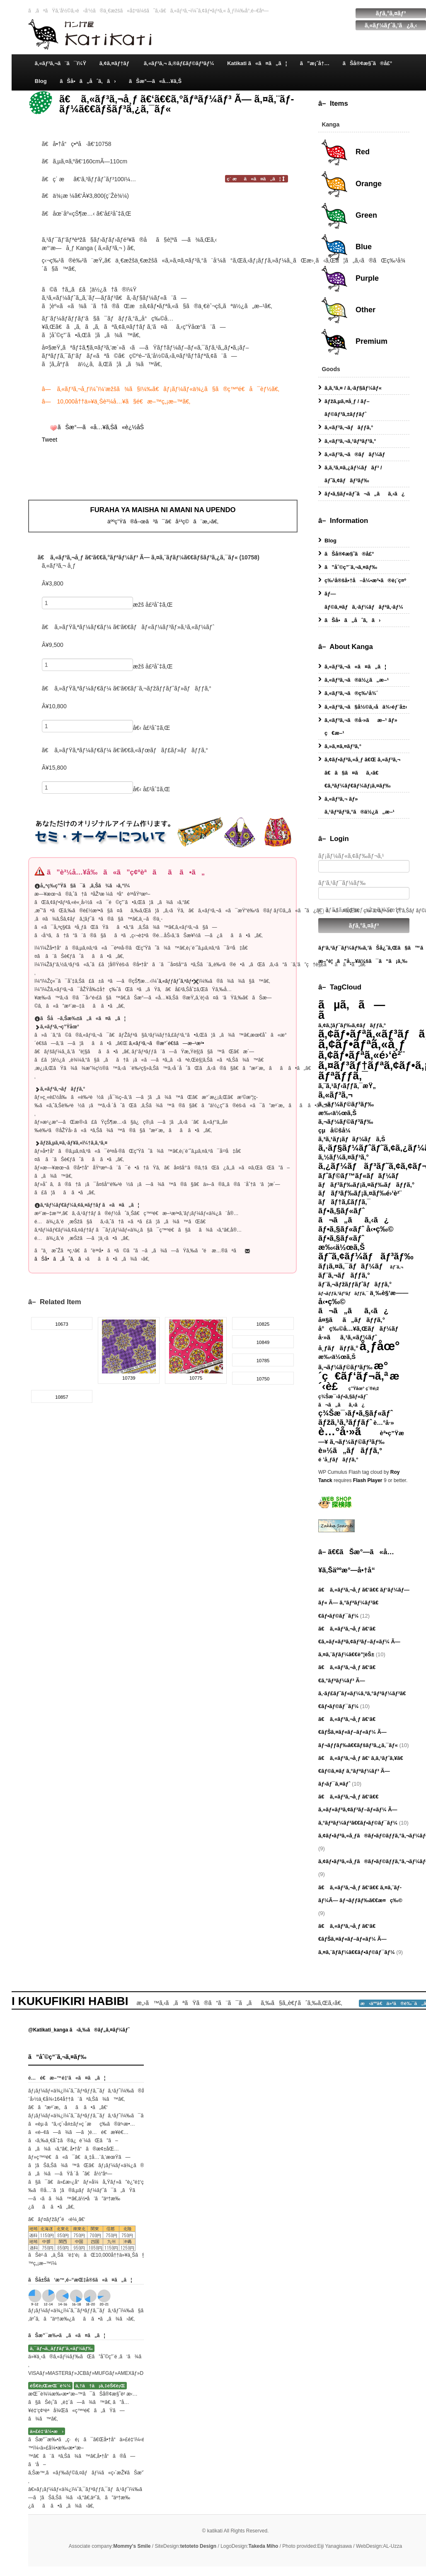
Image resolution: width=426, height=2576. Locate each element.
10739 (129, 1377)
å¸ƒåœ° (380, 1346)
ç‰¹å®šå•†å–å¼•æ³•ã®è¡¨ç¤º (365, 580)
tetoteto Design (198, 2546)
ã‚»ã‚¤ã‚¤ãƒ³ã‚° (342, 746)
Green (348, 215)
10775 (196, 1377)
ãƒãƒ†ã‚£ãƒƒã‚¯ (344, 1201)
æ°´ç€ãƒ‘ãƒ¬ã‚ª (353, 1370)
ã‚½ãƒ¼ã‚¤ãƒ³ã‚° (343, 1157)
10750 (263, 1378)
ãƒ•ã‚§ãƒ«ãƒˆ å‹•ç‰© (355, 1229)
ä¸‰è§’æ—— (389, 1292)
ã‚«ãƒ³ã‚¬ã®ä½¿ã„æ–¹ (356, 680)
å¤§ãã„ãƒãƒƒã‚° (351, 1319)
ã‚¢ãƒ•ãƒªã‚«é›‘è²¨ (361, 1055)
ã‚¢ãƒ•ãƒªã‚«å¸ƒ (361, 1044)
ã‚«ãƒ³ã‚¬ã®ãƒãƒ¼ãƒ (356, 454)
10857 (61, 1397)
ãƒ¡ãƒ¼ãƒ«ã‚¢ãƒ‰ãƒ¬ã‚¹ (363, 862)
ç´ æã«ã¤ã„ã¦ (256, 178)
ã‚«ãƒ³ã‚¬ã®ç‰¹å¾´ (351, 693)
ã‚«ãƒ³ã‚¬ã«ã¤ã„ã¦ (355, 666)
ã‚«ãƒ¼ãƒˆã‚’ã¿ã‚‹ (391, 25)
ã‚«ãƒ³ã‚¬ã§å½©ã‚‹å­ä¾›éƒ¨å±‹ (365, 707)
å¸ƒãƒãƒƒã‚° (338, 1347)
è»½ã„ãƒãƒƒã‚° (350, 1450)
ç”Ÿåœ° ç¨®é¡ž (364, 1388)
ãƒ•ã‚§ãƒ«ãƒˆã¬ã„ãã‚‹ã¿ (364, 494)
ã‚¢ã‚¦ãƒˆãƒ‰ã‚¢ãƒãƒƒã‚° (352, 1025)
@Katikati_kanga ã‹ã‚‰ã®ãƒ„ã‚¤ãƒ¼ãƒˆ (79, 2030)
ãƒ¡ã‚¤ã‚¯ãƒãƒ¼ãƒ (353, 1266)
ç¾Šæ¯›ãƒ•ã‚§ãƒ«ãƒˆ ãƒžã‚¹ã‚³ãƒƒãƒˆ (355, 1418)
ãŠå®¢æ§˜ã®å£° (367, 63)
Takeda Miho (263, 2546)
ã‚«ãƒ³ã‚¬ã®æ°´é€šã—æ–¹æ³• (166, 1043)
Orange (351, 184)
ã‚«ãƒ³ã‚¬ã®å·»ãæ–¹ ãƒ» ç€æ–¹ (360, 726)
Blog (41, 81)
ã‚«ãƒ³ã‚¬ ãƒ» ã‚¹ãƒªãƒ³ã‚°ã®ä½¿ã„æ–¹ (359, 805)
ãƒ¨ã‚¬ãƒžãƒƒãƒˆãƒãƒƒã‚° (355, 1284)
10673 (61, 1324)
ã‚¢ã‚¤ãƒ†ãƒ (115, 63)
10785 (263, 1360)
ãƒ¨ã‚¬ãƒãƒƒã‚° (344, 1275)
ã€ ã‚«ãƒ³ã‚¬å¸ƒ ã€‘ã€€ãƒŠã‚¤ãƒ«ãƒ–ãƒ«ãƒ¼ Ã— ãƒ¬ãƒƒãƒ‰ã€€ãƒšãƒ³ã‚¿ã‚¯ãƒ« (358, 1732)
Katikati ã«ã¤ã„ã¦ (257, 63)
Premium (353, 341)
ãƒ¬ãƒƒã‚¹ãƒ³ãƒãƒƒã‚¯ (343, 1293)
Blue (346, 247)
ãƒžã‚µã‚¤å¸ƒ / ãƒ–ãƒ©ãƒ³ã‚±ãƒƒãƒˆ (347, 407)
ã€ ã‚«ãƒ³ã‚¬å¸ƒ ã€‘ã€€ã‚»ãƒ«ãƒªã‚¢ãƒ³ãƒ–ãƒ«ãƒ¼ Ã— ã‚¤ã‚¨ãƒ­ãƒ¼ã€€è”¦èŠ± (359, 1641)
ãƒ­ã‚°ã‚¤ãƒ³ (391, 13)
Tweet (49, 439)
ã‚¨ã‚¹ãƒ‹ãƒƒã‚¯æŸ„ (347, 1085)
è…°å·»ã (348, 1431)
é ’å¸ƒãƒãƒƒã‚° (338, 1459)
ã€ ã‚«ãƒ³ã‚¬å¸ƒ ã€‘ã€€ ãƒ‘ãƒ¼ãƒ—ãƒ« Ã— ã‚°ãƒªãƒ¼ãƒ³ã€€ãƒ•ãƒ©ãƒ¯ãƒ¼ (363, 1603)
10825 (263, 1324)
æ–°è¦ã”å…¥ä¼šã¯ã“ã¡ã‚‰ (362, 961)
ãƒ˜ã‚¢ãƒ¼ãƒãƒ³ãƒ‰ (366, 1256)
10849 (263, 1342)
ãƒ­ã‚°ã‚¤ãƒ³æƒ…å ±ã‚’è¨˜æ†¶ (359, 910)
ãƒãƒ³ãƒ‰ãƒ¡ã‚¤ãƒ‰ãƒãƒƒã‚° (366, 1184)
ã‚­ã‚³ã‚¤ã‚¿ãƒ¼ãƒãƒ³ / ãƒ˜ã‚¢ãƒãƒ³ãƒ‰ (353, 474)
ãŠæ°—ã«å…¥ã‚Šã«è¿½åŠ (101, 427)
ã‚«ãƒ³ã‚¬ (335, 1094)
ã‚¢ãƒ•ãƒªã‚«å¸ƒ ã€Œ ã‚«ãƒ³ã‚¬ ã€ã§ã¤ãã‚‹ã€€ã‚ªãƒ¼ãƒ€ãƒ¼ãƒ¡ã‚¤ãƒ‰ (362, 772)
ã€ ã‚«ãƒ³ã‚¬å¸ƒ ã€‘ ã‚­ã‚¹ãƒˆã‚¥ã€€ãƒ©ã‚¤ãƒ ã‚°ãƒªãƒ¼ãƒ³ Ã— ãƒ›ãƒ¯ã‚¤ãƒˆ (360, 1771)
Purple (349, 278)
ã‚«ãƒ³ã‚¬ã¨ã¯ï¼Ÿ (60, 63)
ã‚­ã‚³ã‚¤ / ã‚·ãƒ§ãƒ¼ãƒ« (353, 388)
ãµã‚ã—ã (351, 1010)
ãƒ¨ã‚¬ (396, 1266)
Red (345, 152)
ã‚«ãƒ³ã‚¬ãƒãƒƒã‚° (348, 427)
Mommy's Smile (131, 2546)
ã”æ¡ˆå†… (314, 63)
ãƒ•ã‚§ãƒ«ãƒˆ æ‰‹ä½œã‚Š (341, 1243)
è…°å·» (383, 1422)
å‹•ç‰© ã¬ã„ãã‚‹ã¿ (353, 1306)
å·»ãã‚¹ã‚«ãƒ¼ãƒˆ (347, 1337)
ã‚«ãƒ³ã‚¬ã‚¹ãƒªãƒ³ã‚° (350, 441)
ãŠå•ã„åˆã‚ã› (88, 81)
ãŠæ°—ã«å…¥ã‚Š (155, 81)
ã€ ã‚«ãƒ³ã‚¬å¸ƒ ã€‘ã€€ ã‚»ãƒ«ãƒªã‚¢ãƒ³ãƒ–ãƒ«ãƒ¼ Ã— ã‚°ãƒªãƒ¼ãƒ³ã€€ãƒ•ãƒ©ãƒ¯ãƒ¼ (357, 1809)
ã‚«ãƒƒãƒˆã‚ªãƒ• (178, 981)
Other (347, 310)
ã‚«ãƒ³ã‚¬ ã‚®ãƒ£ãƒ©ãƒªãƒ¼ (179, 63)
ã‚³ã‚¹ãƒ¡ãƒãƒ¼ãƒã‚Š (351, 1139)
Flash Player (367, 1480)
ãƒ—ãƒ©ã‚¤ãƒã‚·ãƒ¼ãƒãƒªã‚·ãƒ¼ (363, 600)
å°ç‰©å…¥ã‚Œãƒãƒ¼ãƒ (360, 1328)
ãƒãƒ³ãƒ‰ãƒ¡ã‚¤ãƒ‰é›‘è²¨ (360, 1193)
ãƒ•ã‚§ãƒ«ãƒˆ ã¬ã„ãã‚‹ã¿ (353, 1215)
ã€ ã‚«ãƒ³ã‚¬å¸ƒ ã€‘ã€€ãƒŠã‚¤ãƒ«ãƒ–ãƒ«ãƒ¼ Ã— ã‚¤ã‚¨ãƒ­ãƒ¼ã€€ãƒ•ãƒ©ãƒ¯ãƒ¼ (356, 1939)
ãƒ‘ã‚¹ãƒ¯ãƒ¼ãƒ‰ (363, 889)
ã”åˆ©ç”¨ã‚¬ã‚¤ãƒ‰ (350, 567)
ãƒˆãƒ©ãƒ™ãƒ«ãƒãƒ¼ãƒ (361, 1175)
